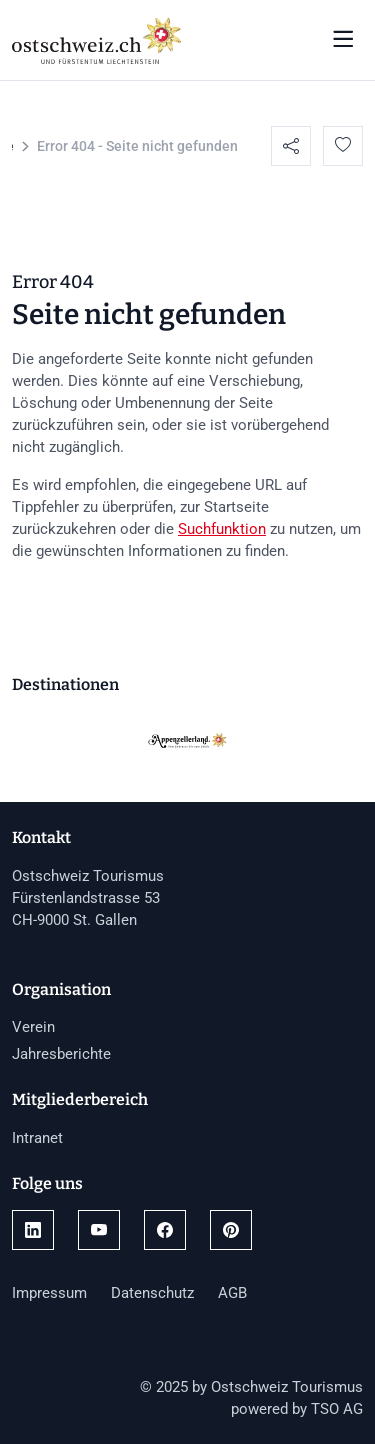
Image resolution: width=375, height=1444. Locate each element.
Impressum (49, 1293)
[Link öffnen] (33, 1230)
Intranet (37, 1138)
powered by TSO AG (297, 1409)
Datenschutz (152, 1293)
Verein (33, 1027)
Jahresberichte (61, 1054)
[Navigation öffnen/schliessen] (343, 40)
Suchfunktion (222, 529)
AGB (232, 1293)
